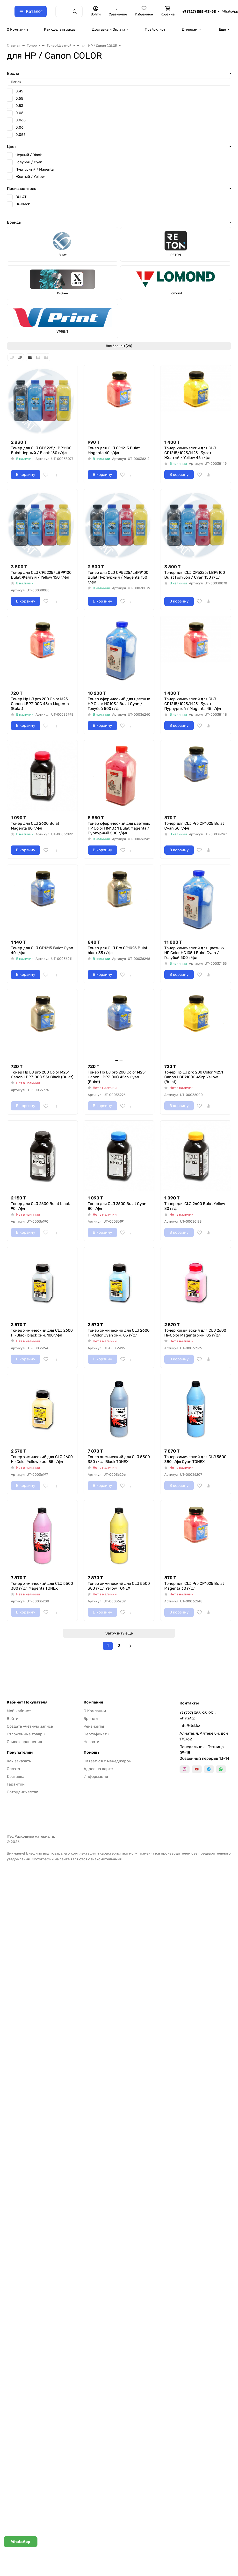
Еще (222, 29)
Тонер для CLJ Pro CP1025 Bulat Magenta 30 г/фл (194, 1586)
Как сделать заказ (60, 29)
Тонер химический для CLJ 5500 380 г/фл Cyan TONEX (195, 1459)
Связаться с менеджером (107, 1761)
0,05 (19, 113)
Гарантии (16, 1784)
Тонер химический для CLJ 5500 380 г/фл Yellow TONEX (119, 1586)
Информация (96, 1776)
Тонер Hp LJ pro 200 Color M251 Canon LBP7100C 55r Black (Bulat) (42, 1074)
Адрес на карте (98, 1768)
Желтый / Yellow (30, 176)
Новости (91, 1741)
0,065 (20, 120)
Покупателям (20, 1752)
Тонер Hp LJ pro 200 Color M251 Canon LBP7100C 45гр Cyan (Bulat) (117, 1077)
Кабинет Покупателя (27, 1702)
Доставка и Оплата (108, 29)
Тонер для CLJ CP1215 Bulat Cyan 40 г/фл (42, 950)
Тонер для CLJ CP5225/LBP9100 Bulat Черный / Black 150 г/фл (41, 450)
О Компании (17, 29)
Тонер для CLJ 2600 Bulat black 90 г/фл (40, 1206)
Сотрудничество (22, 1792)
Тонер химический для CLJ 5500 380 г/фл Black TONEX (119, 1459)
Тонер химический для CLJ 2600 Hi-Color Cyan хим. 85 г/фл (119, 1332)
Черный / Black (28, 155)
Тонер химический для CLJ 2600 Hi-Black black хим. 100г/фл (42, 1332)
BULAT (21, 197)
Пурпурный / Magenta (34, 169)
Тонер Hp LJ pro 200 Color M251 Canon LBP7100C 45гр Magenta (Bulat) (40, 704)
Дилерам (189, 29)
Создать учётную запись (30, 1726)
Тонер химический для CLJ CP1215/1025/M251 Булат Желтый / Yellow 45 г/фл (190, 453)
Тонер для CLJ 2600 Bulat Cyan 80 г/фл (117, 1206)
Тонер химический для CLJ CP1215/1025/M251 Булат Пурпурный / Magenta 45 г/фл (192, 704)
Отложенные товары (26, 1734)
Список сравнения (24, 1741)
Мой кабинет (19, 1711)
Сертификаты (96, 1734)
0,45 (19, 91)
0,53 (19, 106)
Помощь (92, 1752)
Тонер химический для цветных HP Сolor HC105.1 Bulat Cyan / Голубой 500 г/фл (194, 953)
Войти (12, 1718)
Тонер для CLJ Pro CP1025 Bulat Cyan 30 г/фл (194, 826)
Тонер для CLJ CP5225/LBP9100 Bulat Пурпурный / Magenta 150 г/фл (118, 577)
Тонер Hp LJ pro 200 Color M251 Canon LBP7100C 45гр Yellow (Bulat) (193, 1077)
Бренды (14, 222)
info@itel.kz (190, 1725)
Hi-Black (22, 204)
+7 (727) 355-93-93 (199, 11)
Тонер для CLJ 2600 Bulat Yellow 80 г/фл (194, 1206)
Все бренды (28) (119, 346)
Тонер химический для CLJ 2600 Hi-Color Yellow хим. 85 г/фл (42, 1459)
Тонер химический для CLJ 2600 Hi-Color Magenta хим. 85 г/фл (195, 1332)
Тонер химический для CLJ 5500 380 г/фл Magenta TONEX (42, 1586)
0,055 (20, 134)
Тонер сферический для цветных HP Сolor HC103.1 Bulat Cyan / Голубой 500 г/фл (119, 704)
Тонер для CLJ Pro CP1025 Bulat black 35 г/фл (117, 950)
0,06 (19, 127)
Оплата (13, 1768)
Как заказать (19, 1761)
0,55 (19, 98)
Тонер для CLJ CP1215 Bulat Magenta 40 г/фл (114, 450)
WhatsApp (230, 11)
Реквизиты (94, 1726)
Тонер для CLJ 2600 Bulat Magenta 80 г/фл (35, 826)
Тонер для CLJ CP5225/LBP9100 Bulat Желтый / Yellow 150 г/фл (41, 575)
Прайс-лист (155, 29)
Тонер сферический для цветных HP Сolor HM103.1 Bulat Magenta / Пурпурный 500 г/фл (119, 828)
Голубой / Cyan (28, 162)
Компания (93, 1702)
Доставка (15, 1776)
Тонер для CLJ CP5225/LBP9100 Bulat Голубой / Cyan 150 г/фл (194, 575)
